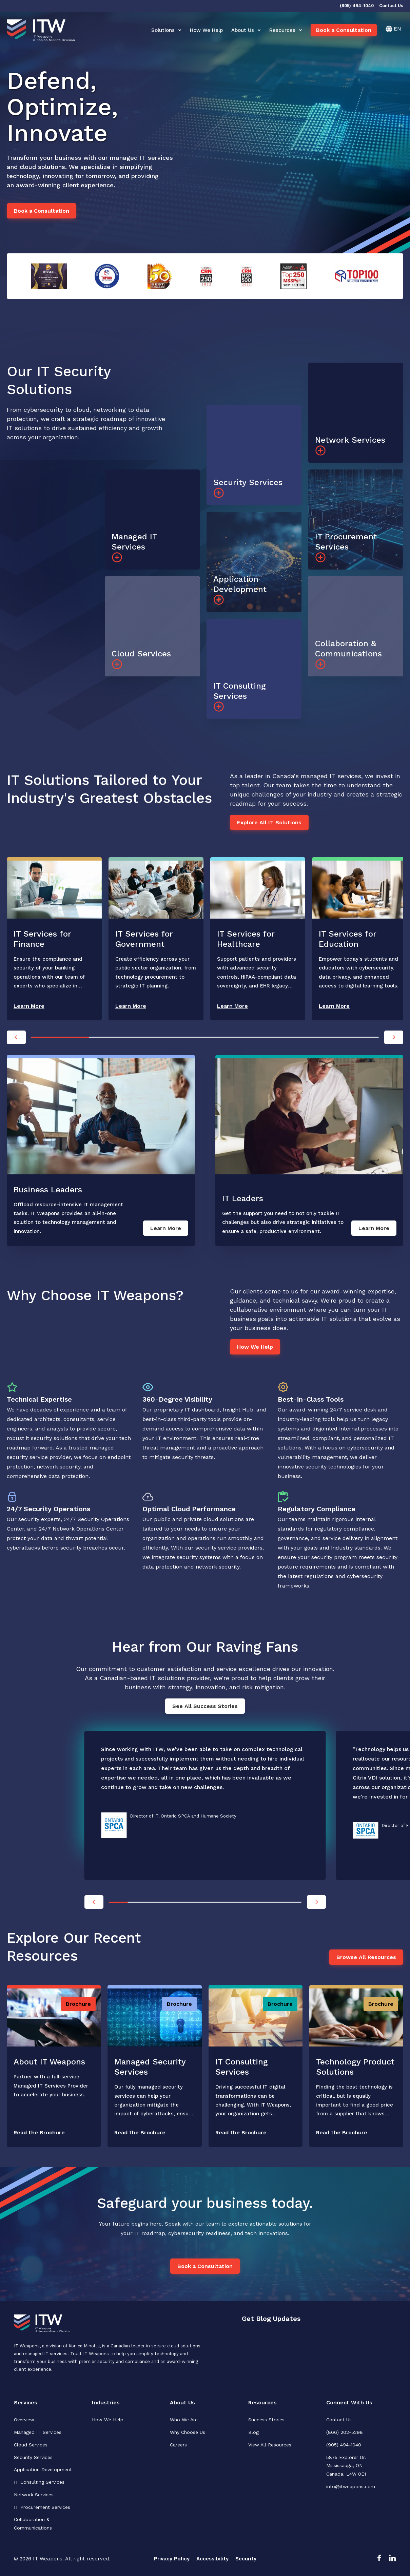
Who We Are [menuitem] (184, 2419)
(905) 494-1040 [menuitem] (343, 2444)
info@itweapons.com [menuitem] (350, 2486)
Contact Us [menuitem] (339, 2419)
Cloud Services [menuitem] (30, 2444)
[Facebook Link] (379, 2559)
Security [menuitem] (245, 2559)
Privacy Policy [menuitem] (172, 2559)
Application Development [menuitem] (43, 2469)
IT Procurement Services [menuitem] (42, 2507)
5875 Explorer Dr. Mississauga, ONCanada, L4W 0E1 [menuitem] (347, 2466)
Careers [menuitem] (178, 2444)
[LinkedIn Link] (392, 2559)
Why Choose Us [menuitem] (187, 2432)
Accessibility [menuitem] (212, 2559)
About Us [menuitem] (182, 2402)
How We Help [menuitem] (107, 2419)
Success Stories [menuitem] (266, 2419)
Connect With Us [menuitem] (349, 2402)
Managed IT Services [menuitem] (37, 2432)
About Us (246, 30)
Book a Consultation (343, 30)
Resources (285, 30)
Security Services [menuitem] (33, 2457)
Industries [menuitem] (106, 2402)
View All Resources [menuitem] (269, 2444)
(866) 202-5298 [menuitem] (344, 2432)
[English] (393, 29)
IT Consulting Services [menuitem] (39, 2482)
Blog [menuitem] (253, 2432)
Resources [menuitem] (262, 2402)
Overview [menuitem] (24, 2419)
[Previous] (16, 1037)
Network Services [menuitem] (34, 2494)
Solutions (166, 30)
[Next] (393, 1037)
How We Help (206, 30)
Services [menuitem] (25, 2402)
